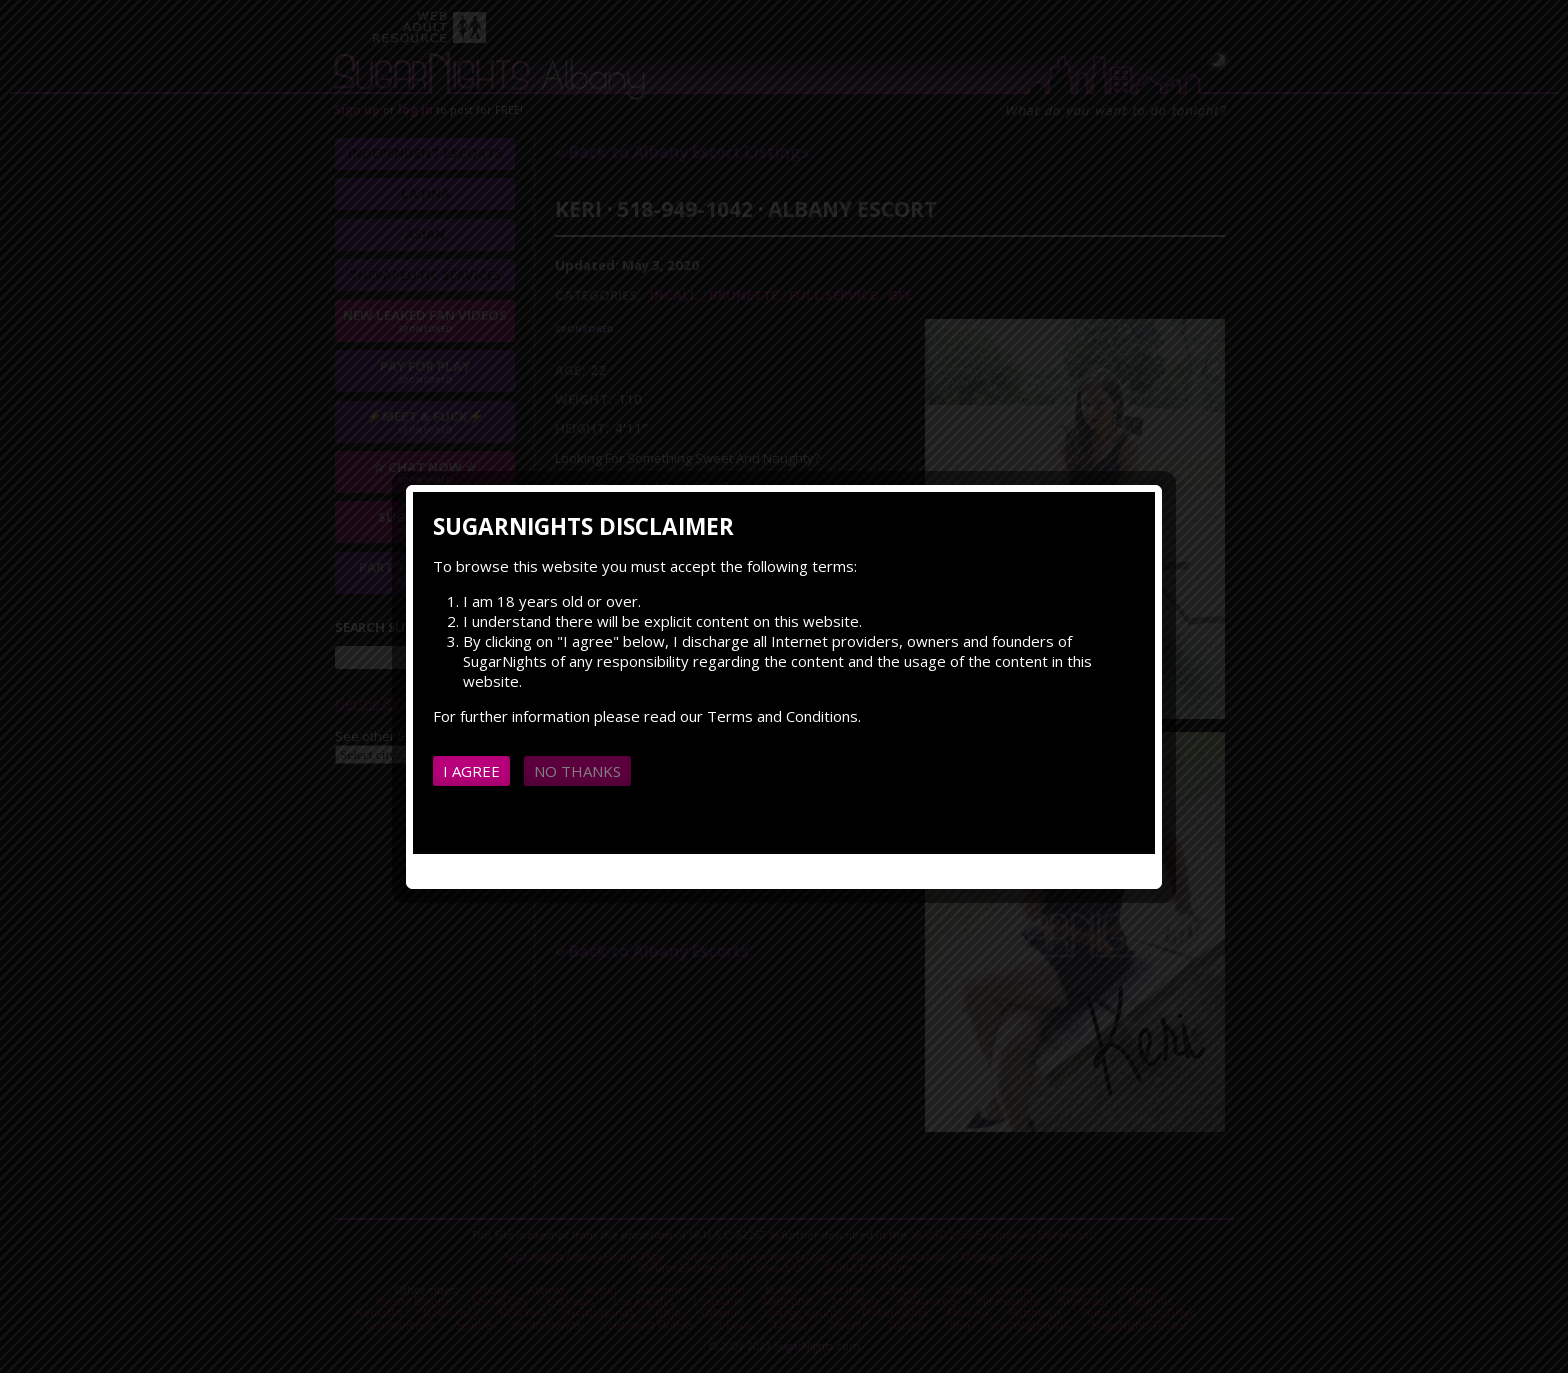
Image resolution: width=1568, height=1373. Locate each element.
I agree (471, 771)
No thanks (577, 771)
